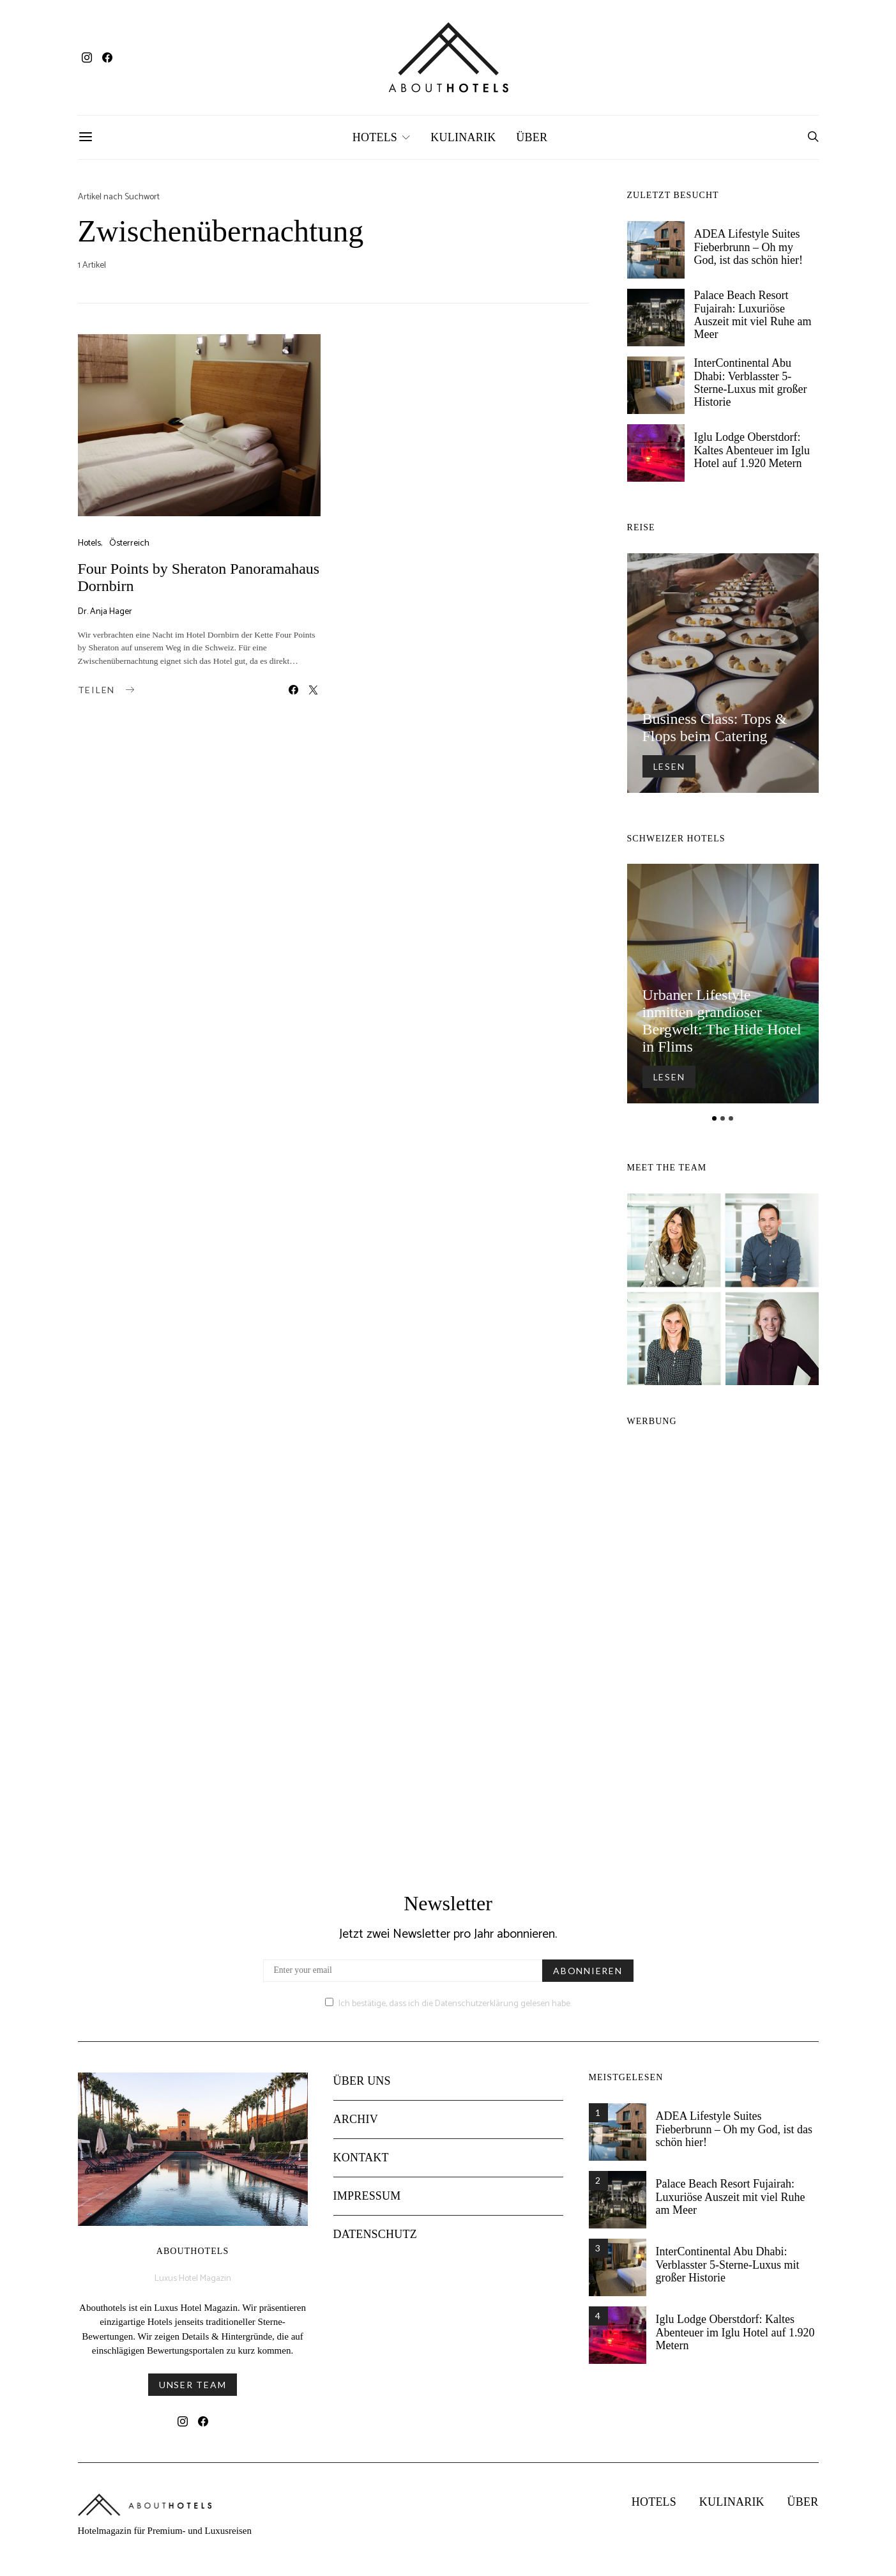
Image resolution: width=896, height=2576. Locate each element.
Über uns (362, 2090)
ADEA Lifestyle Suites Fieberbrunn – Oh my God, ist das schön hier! (748, 246)
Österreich (129, 543)
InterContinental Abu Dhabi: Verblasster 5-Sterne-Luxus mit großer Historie (750, 382)
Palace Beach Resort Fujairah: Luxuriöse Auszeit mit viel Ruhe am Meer (753, 315)
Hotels (375, 137)
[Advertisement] (723, 1648)
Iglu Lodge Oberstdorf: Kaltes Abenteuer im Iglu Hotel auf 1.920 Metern (752, 450)
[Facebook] (107, 57)
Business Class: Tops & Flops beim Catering (714, 727)
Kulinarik (463, 137)
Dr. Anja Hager (105, 611)
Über (531, 137)
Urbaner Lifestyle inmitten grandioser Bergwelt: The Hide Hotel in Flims (721, 1020)
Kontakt (361, 2167)
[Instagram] (87, 57)
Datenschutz (375, 2243)
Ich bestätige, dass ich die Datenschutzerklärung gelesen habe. (448, 2013)
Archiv (355, 2128)
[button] (714, 1118)
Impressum (367, 2205)
